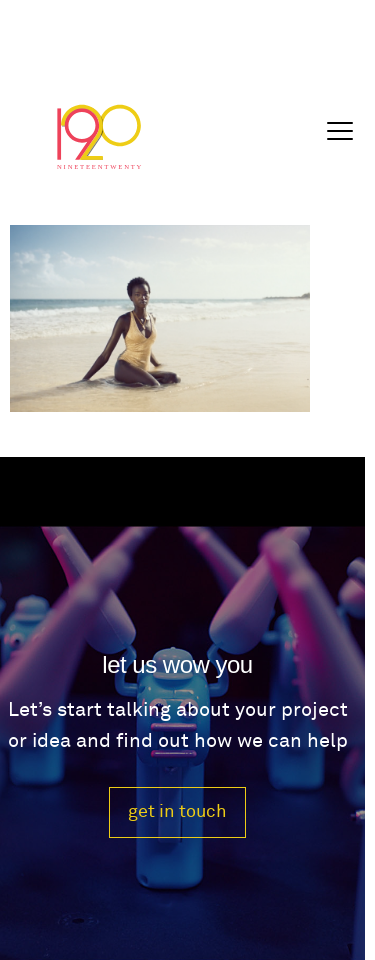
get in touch (177, 811)
